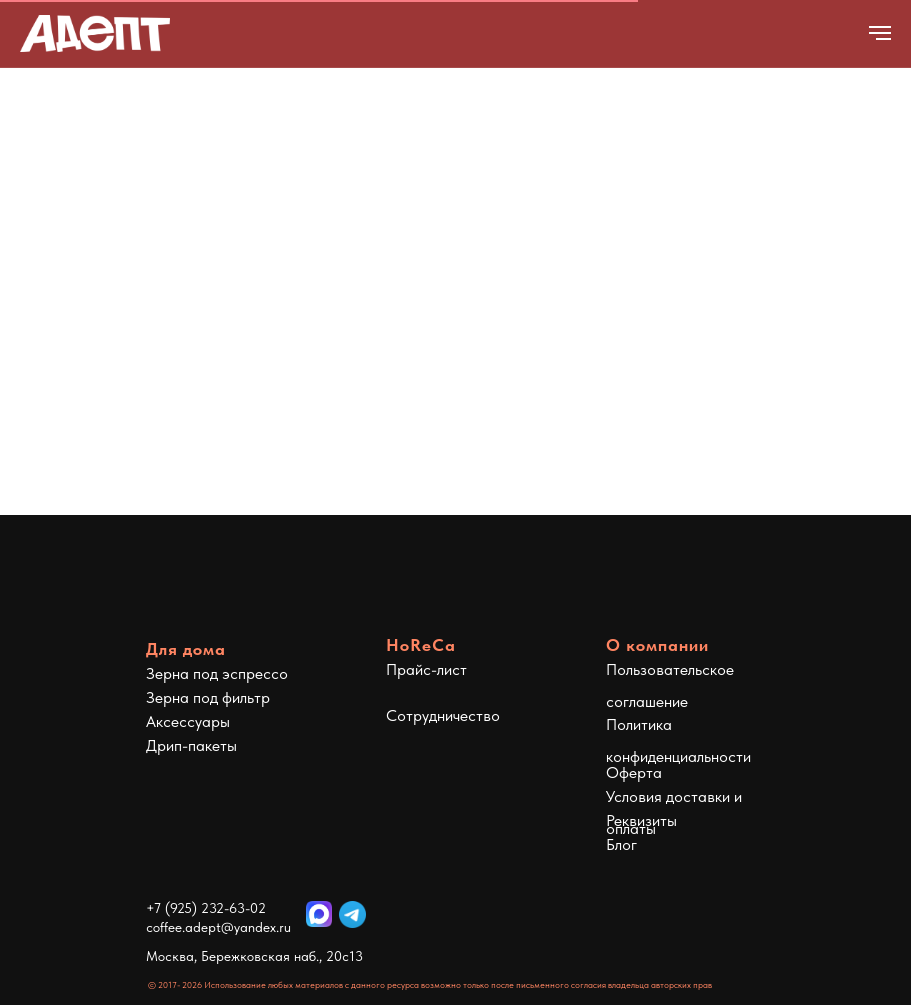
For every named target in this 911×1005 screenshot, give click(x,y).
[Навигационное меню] (880, 33)
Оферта (634, 772)
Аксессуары (188, 721)
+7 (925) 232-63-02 (206, 908)
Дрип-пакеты (191, 745)
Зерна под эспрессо (217, 673)
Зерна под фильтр (208, 697)
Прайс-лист (426, 669)
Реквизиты (641, 820)
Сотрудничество (443, 715)
